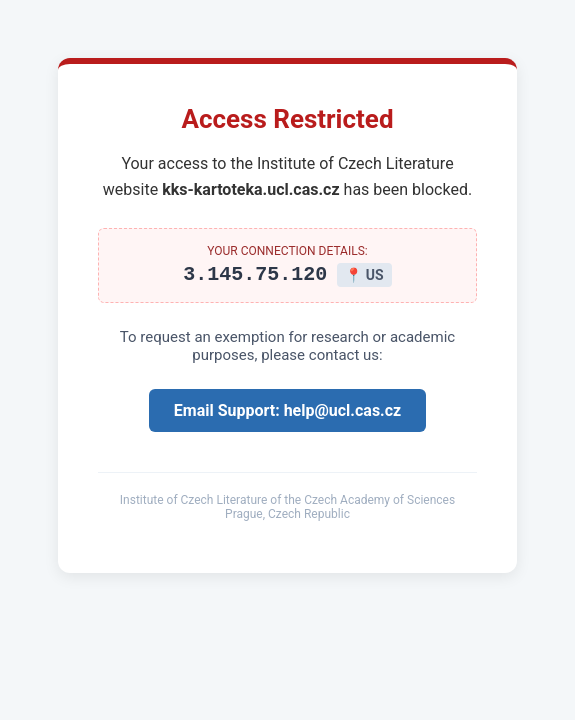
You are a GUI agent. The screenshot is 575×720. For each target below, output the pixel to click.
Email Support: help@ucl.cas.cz (287, 413)
